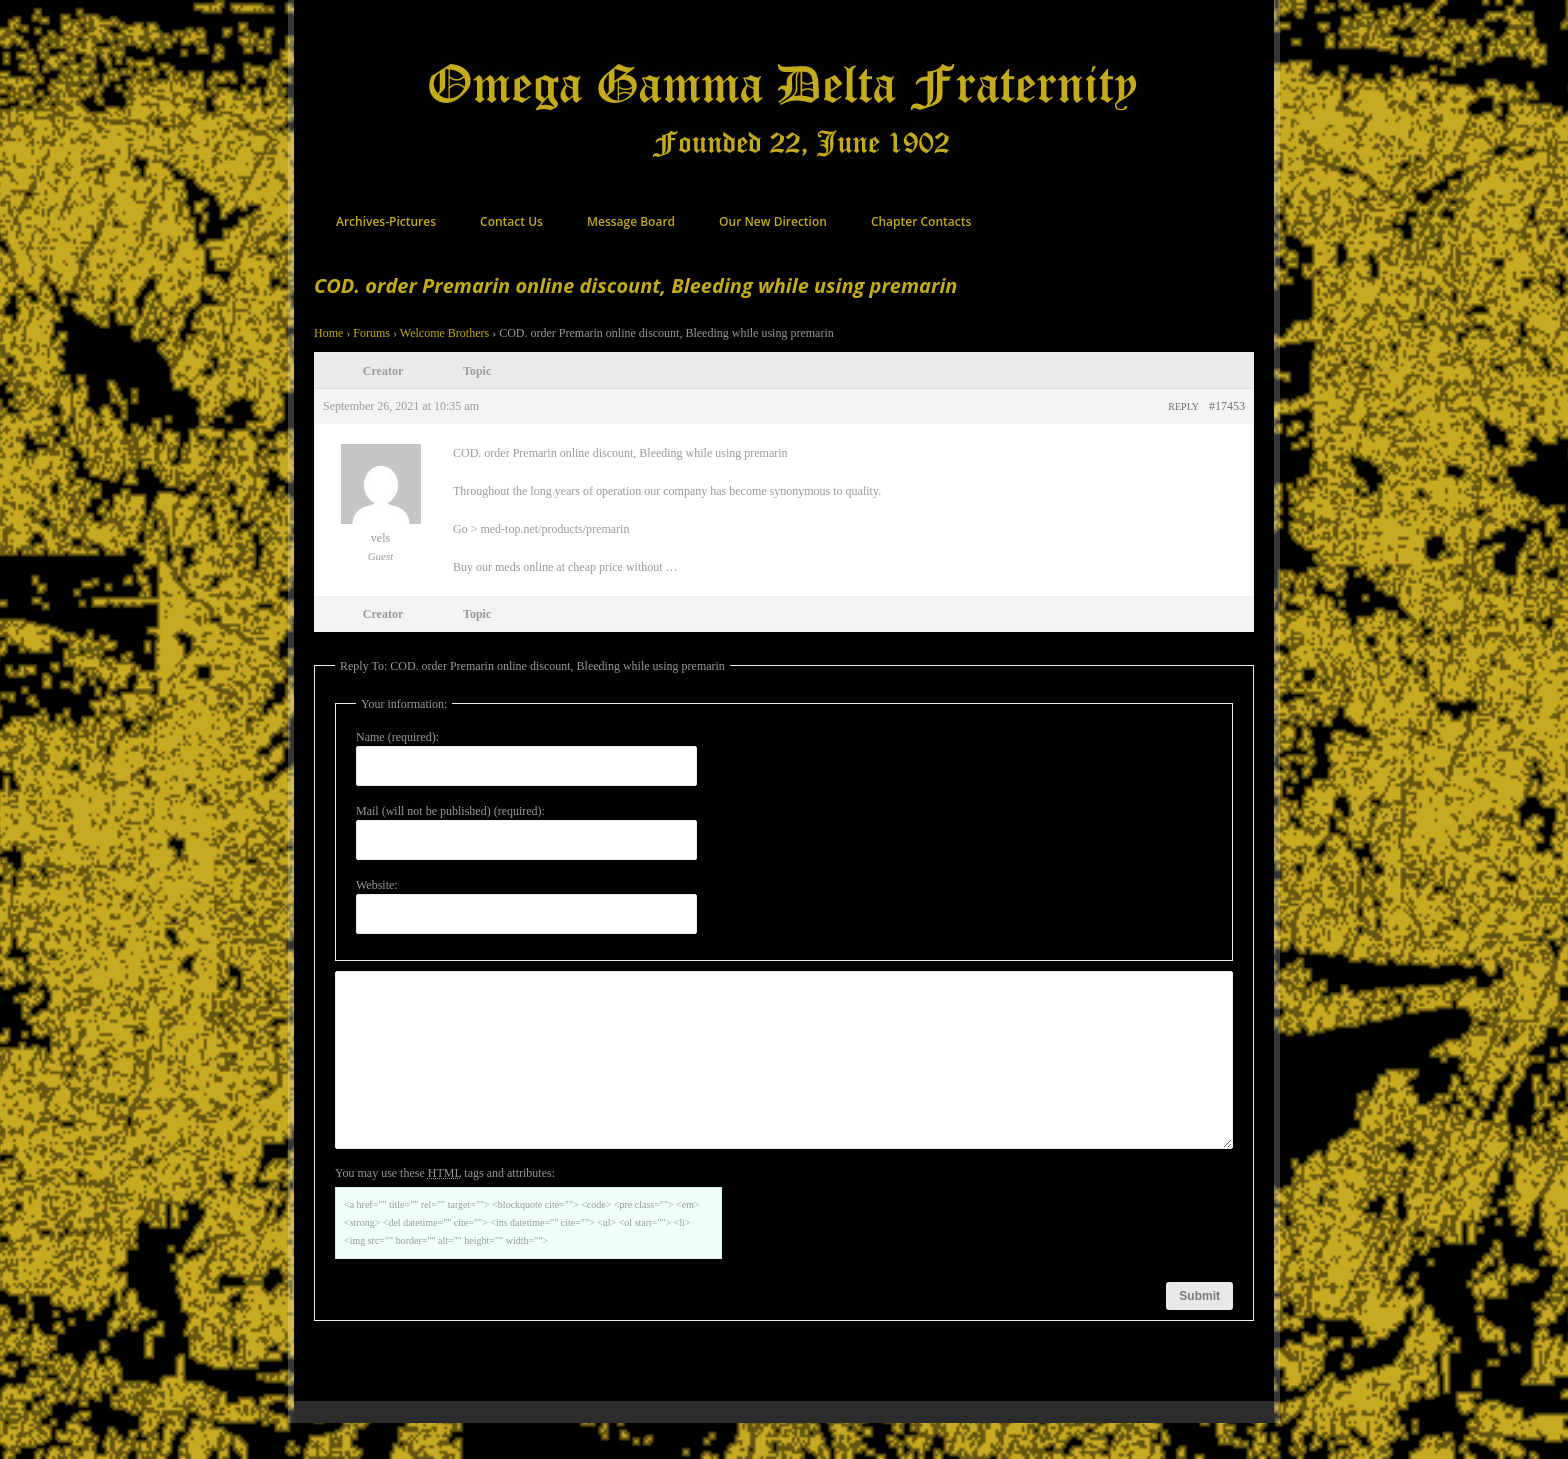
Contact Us (511, 221)
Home (328, 333)
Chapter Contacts (921, 221)
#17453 (1227, 406)
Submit (1199, 1332)
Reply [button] (1183, 406)
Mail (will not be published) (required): (450, 811)
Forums (371, 333)
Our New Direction (773, 221)
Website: (377, 885)
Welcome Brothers (444, 333)
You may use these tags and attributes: (445, 1209)
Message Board (631, 221)
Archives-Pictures (386, 221)
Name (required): (397, 737)
